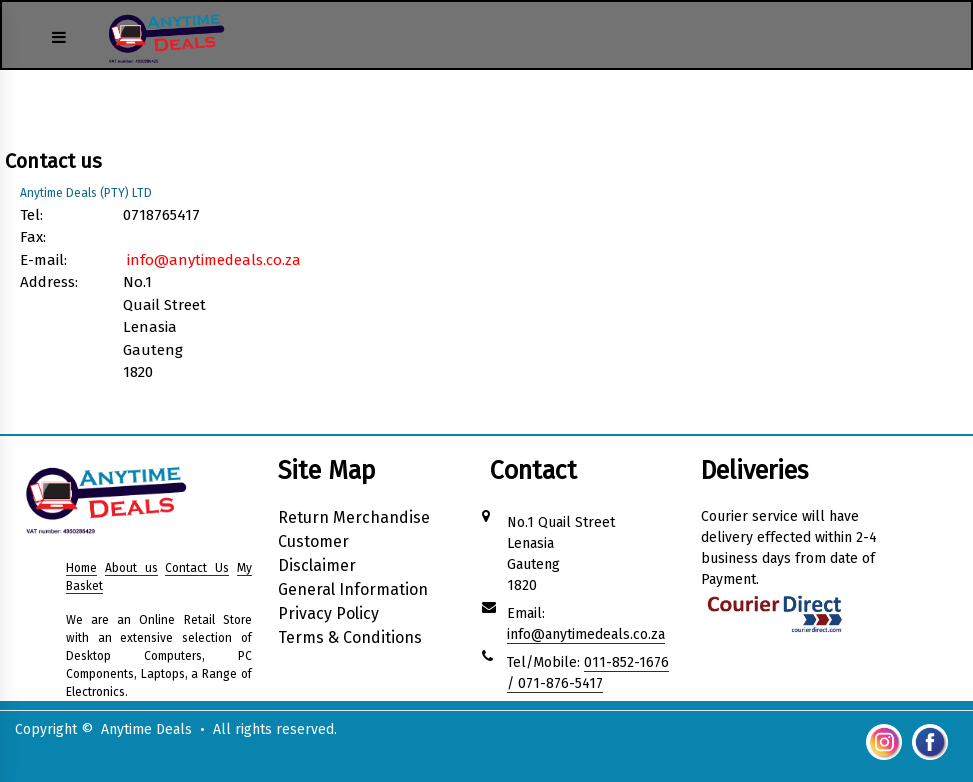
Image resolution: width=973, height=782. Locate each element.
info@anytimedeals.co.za (214, 260)
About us (131, 568)
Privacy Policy (328, 613)
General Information (353, 589)
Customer (313, 541)
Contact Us (197, 568)
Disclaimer (317, 565)
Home (81, 568)
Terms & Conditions (350, 637)
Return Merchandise (354, 517)
